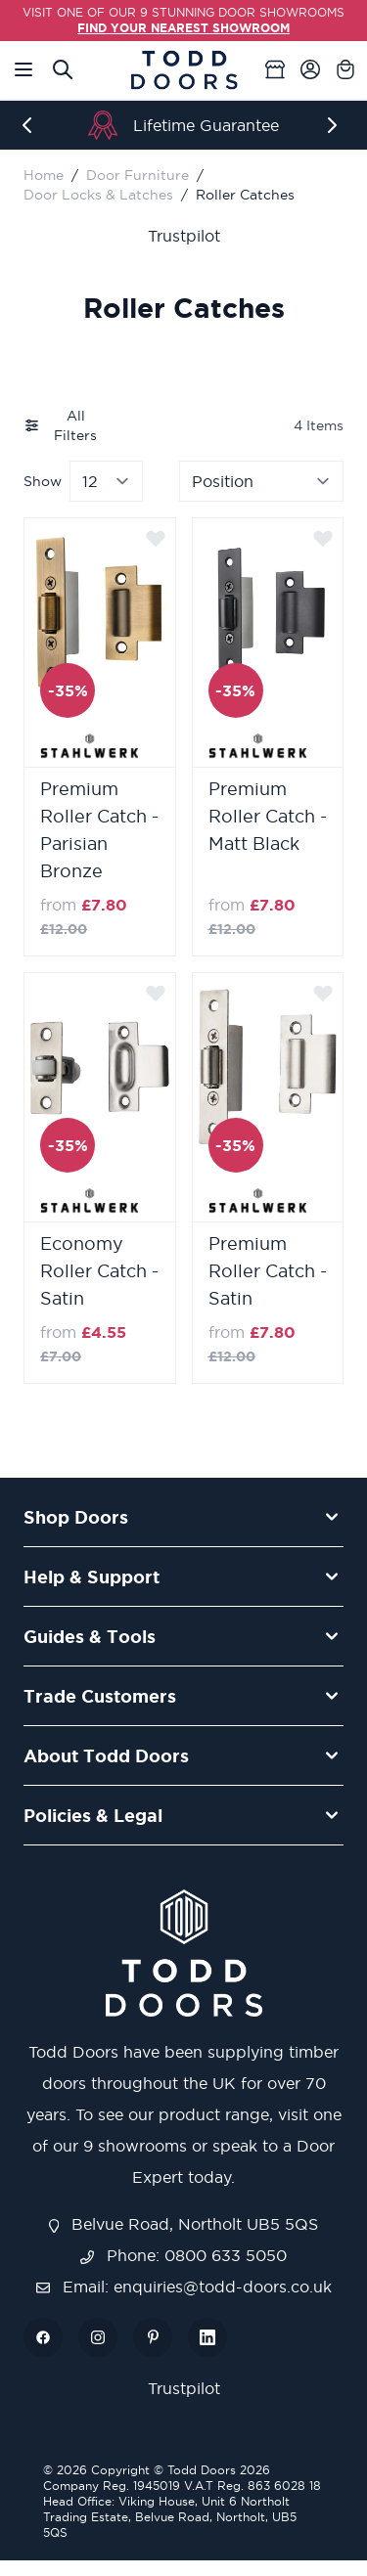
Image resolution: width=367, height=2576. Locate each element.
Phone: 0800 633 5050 (183, 2255)
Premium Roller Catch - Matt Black (267, 816)
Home (43, 175)
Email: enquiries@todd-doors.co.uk (184, 2286)
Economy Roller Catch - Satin (99, 1271)
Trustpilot (184, 235)
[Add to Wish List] (155, 538)
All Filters (60, 425)
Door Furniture (137, 175)
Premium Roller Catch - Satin (267, 1271)
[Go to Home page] (184, 70)
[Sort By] (261, 481)
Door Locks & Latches (98, 194)
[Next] (335, 125)
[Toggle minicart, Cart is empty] (345, 69)
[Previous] (31, 125)
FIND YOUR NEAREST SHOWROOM (183, 28)
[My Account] (310, 69)
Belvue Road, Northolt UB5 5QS (184, 2224)
